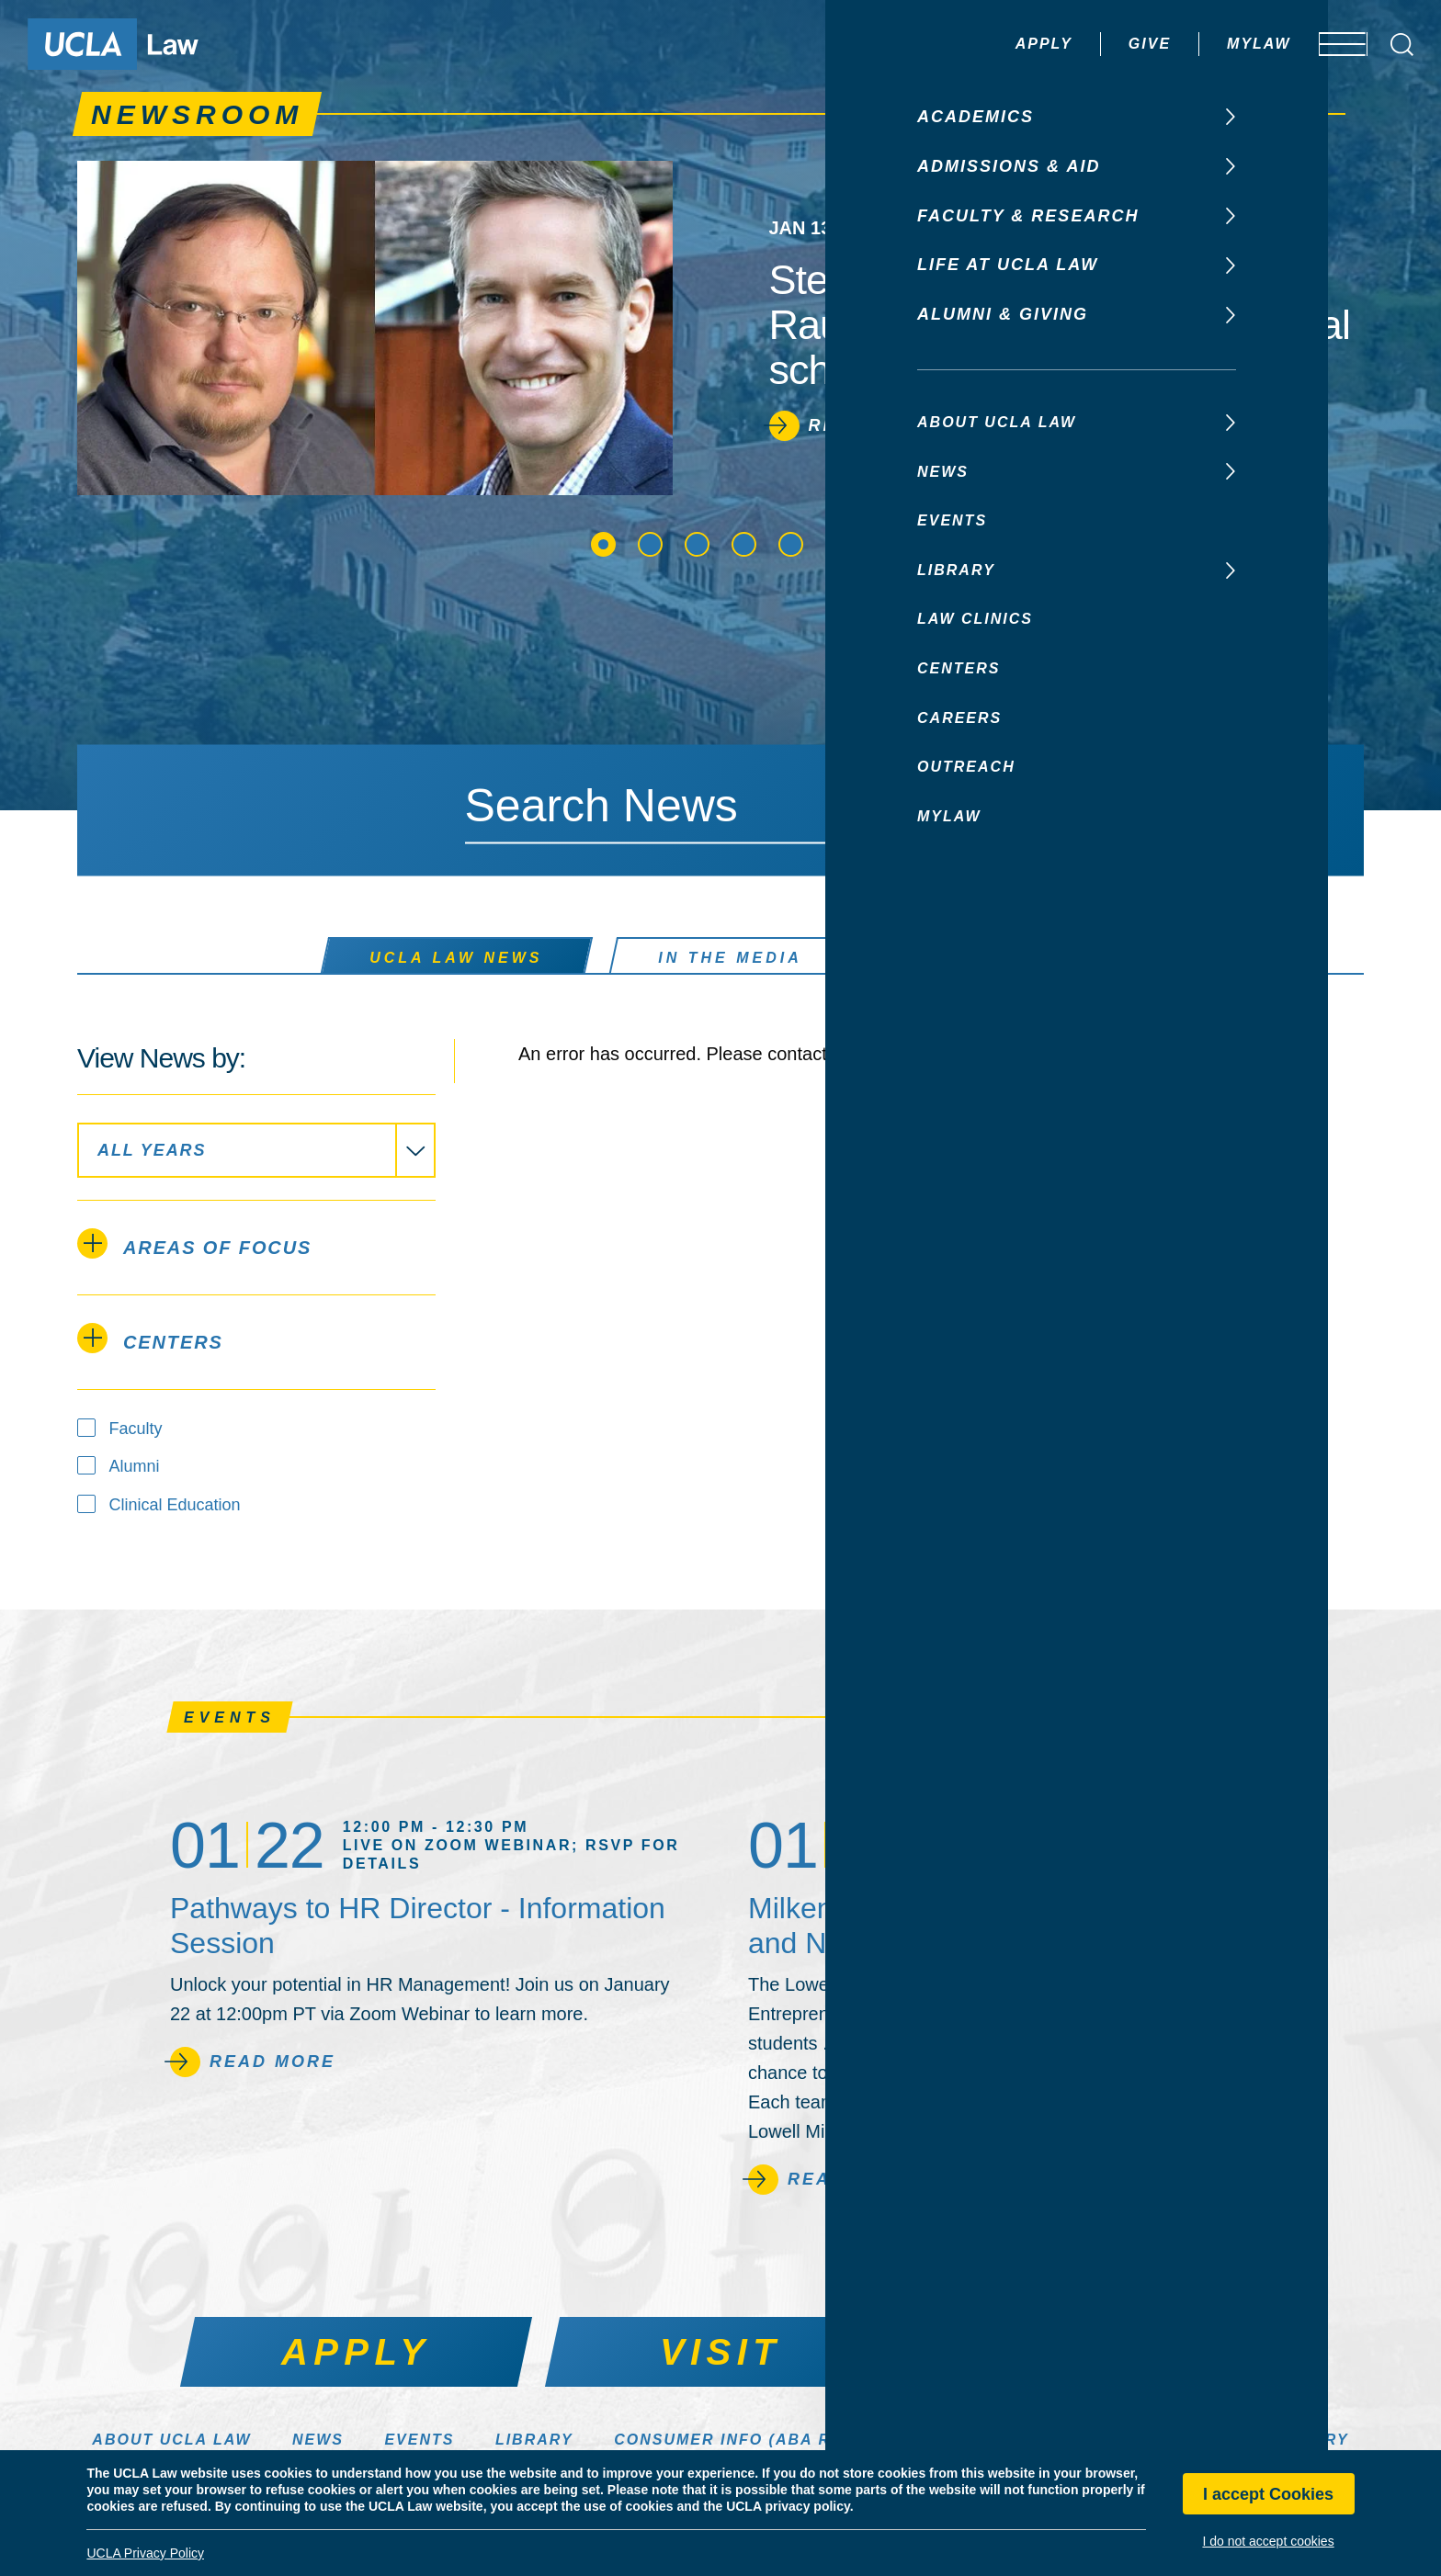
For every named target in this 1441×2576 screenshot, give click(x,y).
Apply (989, 43)
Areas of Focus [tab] (194, 1243)
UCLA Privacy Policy (145, 2553)
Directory (1297, 2439)
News (318, 2439)
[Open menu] (1330, 44)
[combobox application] (256, 1150)
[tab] (256, 1248)
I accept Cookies (1268, 2494)
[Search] (994, 808)
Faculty (136, 1428)
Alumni (134, 1466)
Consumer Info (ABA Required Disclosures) (832, 2439)
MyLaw (1205, 43)
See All (1227, 1717)
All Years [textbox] (151, 1150)
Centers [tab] (150, 1338)
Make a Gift (1148, 2439)
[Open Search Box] (1401, 44)
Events (419, 2439)
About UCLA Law (171, 2439)
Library (534, 2439)
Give (1095, 43)
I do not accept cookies (1267, 2541)
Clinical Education (175, 1505)
